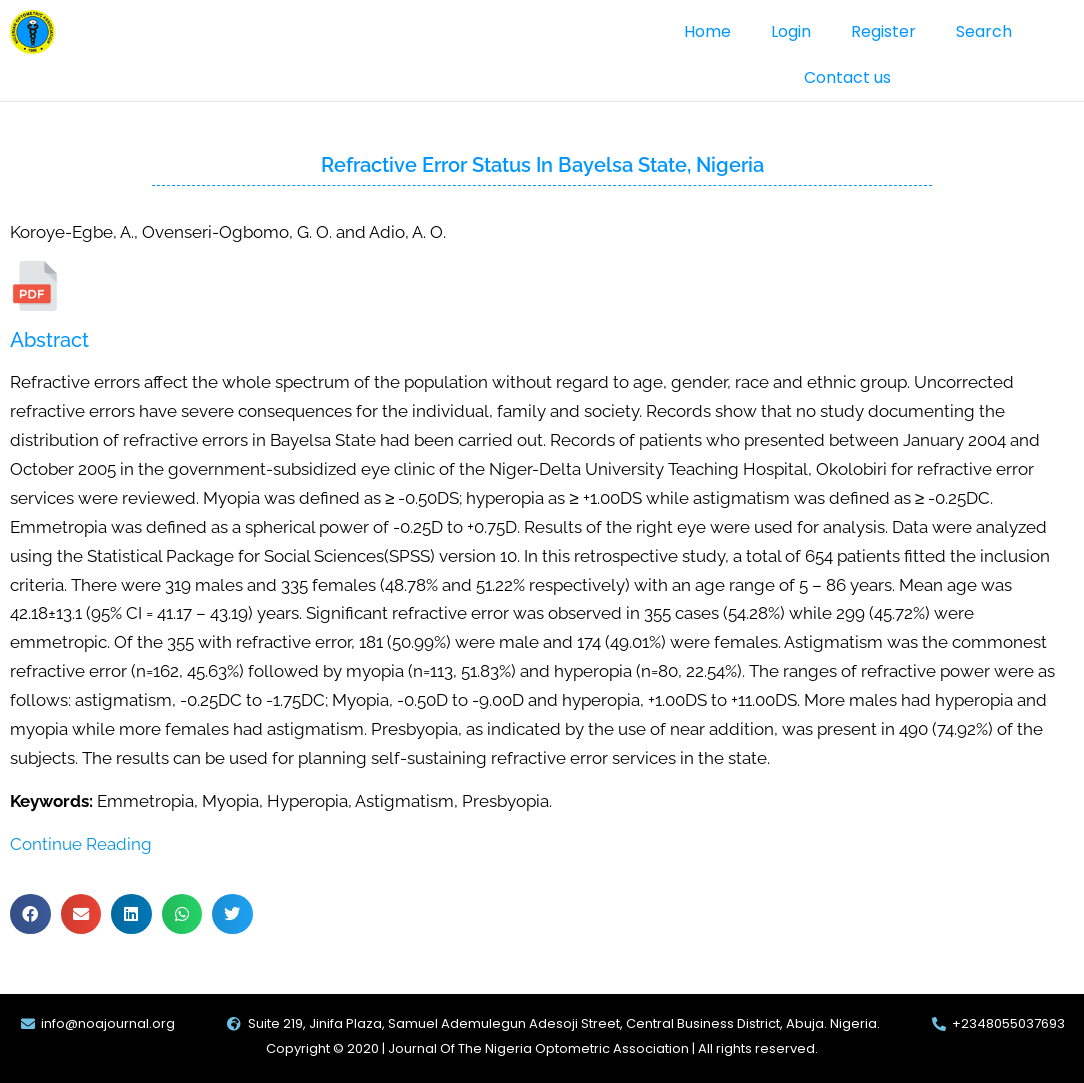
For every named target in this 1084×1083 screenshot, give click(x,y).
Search (984, 31)
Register (883, 31)
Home (707, 31)
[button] (30, 914)
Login (791, 31)
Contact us (847, 77)
